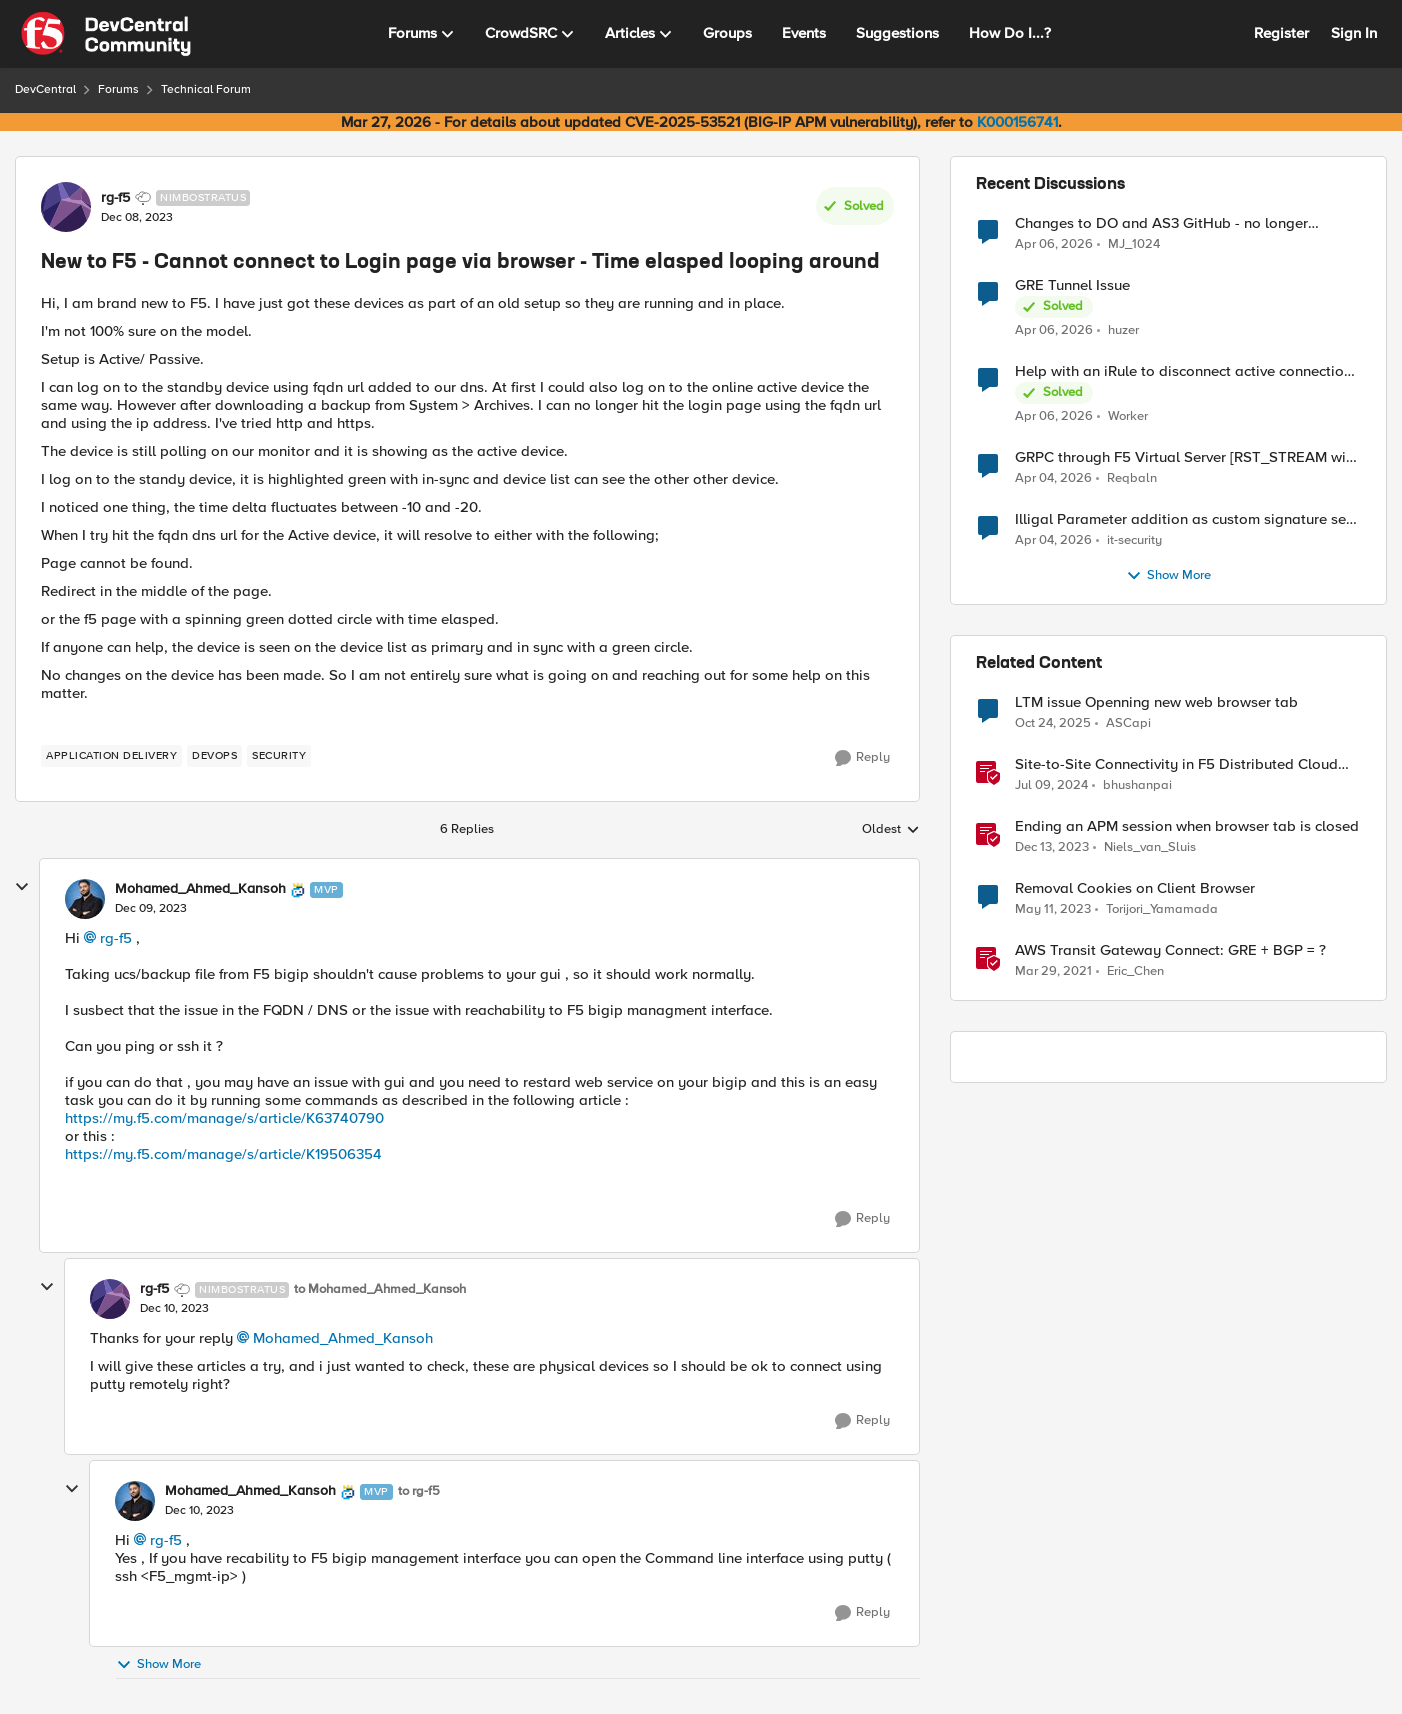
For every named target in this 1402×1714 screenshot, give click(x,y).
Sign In (1354, 33)
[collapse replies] (22, 887)
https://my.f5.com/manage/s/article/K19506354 (223, 1154)
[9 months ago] (1053, 724)
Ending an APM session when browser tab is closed (1187, 826)
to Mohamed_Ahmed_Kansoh (380, 1289)
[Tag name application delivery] (111, 756)
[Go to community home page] (106, 34)
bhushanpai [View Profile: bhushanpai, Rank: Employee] (1137, 785)
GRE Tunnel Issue (1072, 285)
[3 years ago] (1053, 910)
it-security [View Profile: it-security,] (1134, 540)
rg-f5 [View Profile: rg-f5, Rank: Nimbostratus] (115, 198)
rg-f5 (116, 938)
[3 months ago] (1054, 244)
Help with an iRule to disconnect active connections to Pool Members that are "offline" (1187, 371)
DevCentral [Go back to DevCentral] (45, 89)
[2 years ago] (1051, 786)
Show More (158, 1664)
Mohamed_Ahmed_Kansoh (343, 1338)
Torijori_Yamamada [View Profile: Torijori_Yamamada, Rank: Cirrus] (1162, 909)
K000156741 (1017, 122)
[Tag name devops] (214, 756)
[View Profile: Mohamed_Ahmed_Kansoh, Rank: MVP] (85, 899)
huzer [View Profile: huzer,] (1123, 330)
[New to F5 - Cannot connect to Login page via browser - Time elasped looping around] (151, 909)
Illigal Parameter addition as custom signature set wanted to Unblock (1183, 519)
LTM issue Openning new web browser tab (1156, 702)
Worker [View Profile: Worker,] (1128, 416)
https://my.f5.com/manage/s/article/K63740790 (224, 1118)
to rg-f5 (419, 1491)
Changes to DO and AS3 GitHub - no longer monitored (1161, 223)
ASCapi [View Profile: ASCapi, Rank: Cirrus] (1128, 723)
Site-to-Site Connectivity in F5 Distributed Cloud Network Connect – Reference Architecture (1176, 764)
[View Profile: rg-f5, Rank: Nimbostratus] (66, 207)
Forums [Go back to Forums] (118, 89)
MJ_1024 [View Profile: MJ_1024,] (1134, 243)
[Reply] (862, 758)
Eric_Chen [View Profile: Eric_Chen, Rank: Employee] (1135, 971)
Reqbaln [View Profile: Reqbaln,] (1132, 478)
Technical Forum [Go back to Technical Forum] (206, 89)
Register (1281, 33)
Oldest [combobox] (891, 830)
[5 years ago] (1053, 972)
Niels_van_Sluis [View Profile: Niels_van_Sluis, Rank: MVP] (1150, 847)
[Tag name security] (279, 756)
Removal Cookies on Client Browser (1135, 888)
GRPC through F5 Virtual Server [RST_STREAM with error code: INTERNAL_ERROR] (1187, 457)
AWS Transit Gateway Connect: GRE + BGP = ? (1170, 950)
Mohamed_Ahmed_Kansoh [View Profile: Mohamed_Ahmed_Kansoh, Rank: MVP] (200, 889)
